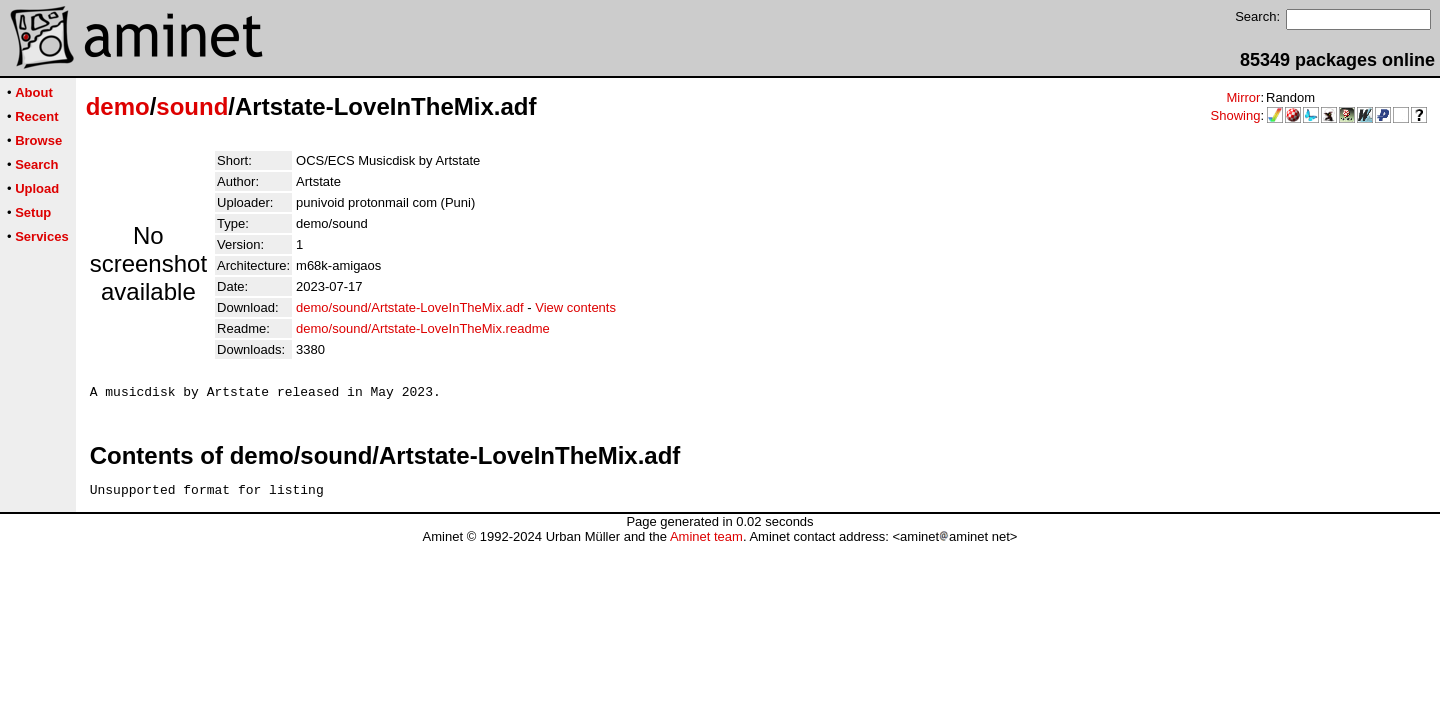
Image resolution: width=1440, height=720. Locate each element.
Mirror (1243, 97)
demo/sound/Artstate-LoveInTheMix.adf (410, 307)
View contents (575, 307)
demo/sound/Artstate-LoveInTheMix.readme (423, 328)
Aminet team (706, 542)
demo (118, 106)
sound (192, 106)
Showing (1236, 115)
